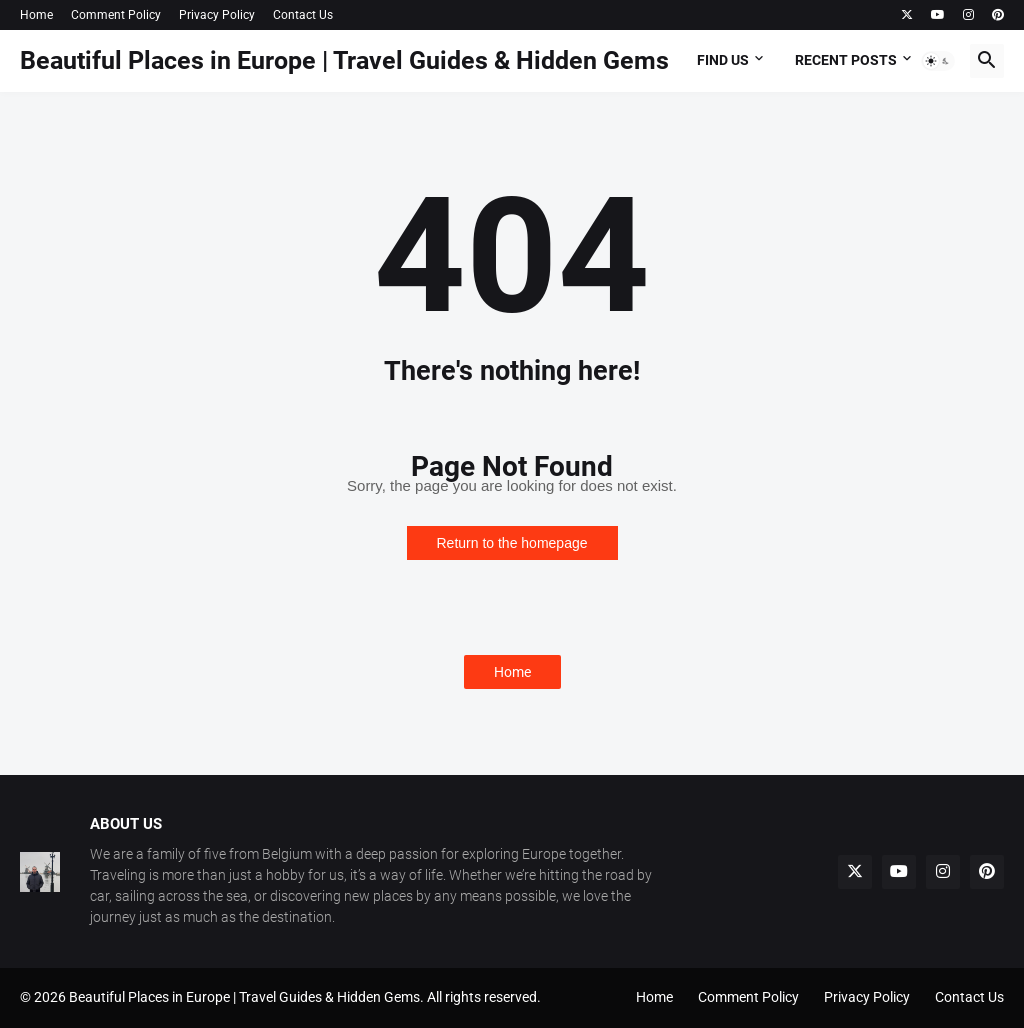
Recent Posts (846, 60)
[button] (938, 61)
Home (36, 15)
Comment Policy (116, 15)
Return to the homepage (512, 543)
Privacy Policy (217, 15)
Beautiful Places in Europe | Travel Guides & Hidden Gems (344, 60)
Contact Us (303, 15)
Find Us (723, 60)
